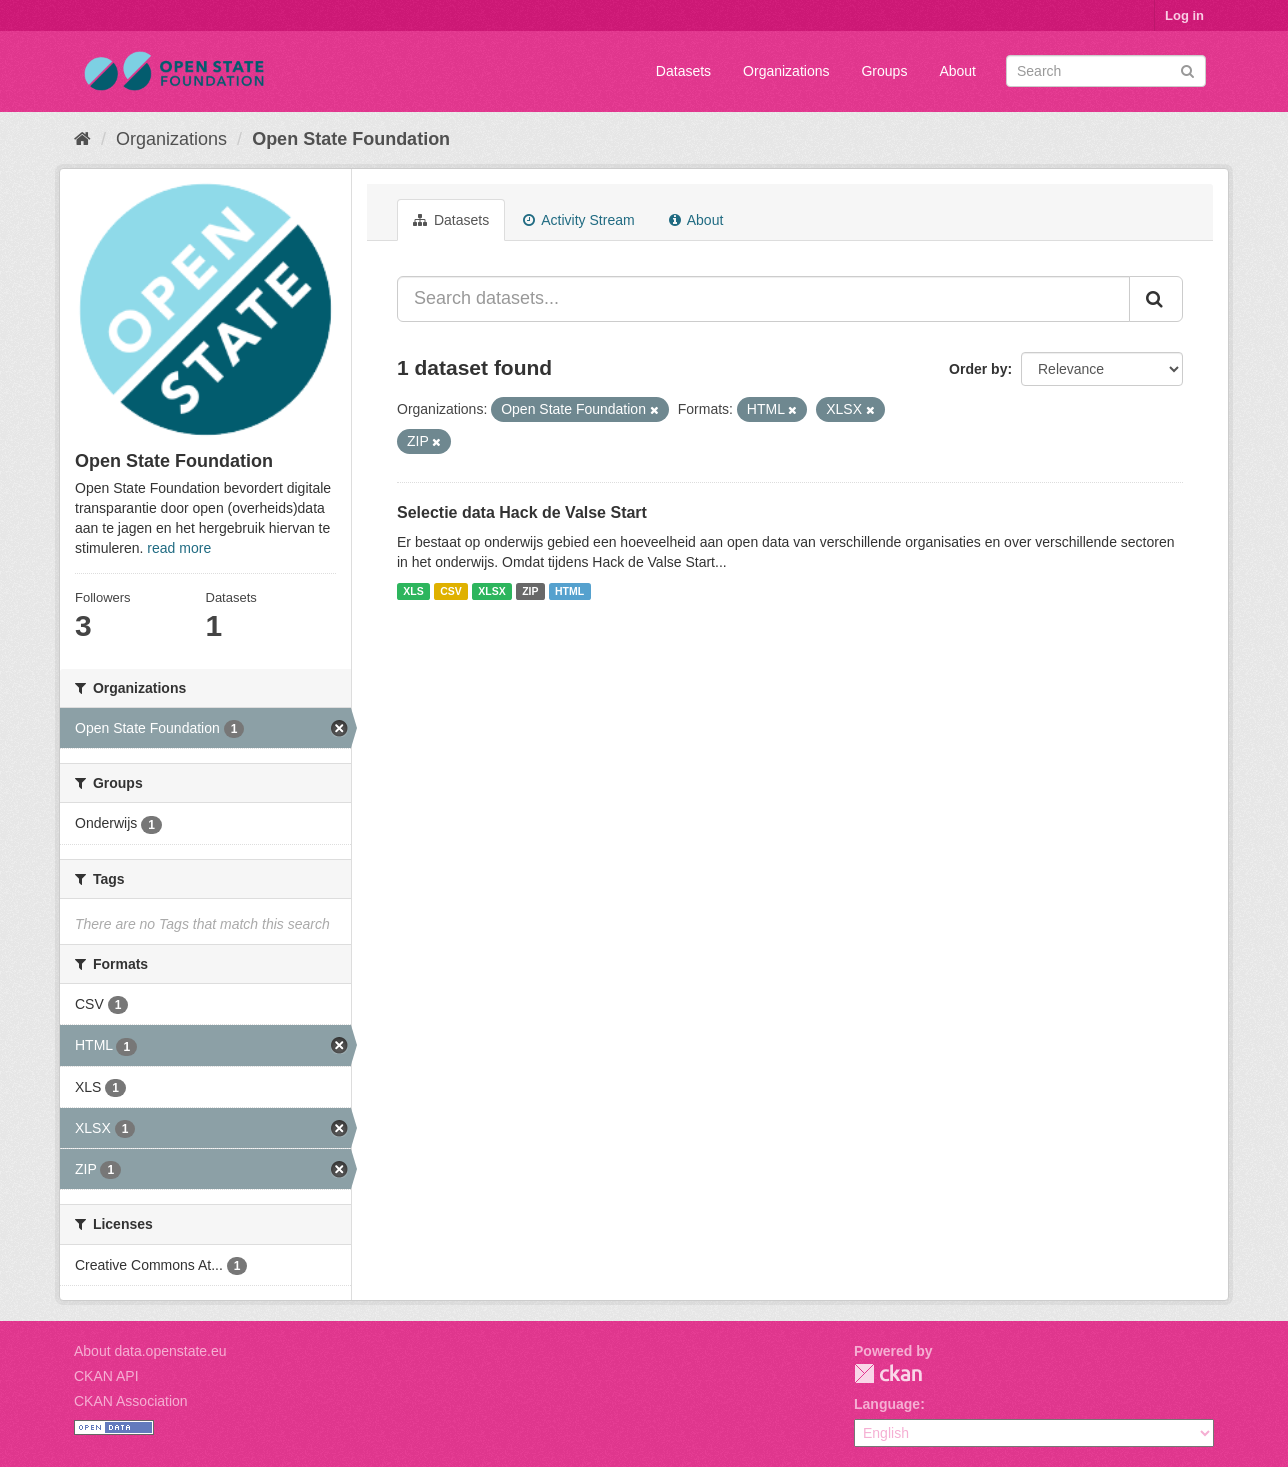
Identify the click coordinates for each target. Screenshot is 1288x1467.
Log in (1184, 15)
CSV (451, 591)
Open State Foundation (351, 139)
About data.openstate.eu (150, 1351)
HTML (569, 591)
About (957, 71)
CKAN (888, 1373)
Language (887, 1404)
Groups (884, 71)
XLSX (491, 591)
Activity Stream (578, 220)
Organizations (786, 71)
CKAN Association (131, 1401)
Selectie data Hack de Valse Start (522, 512)
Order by (978, 369)
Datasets (683, 71)
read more (179, 548)
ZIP (530, 591)
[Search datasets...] (763, 299)
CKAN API (106, 1376)
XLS (413, 591)
